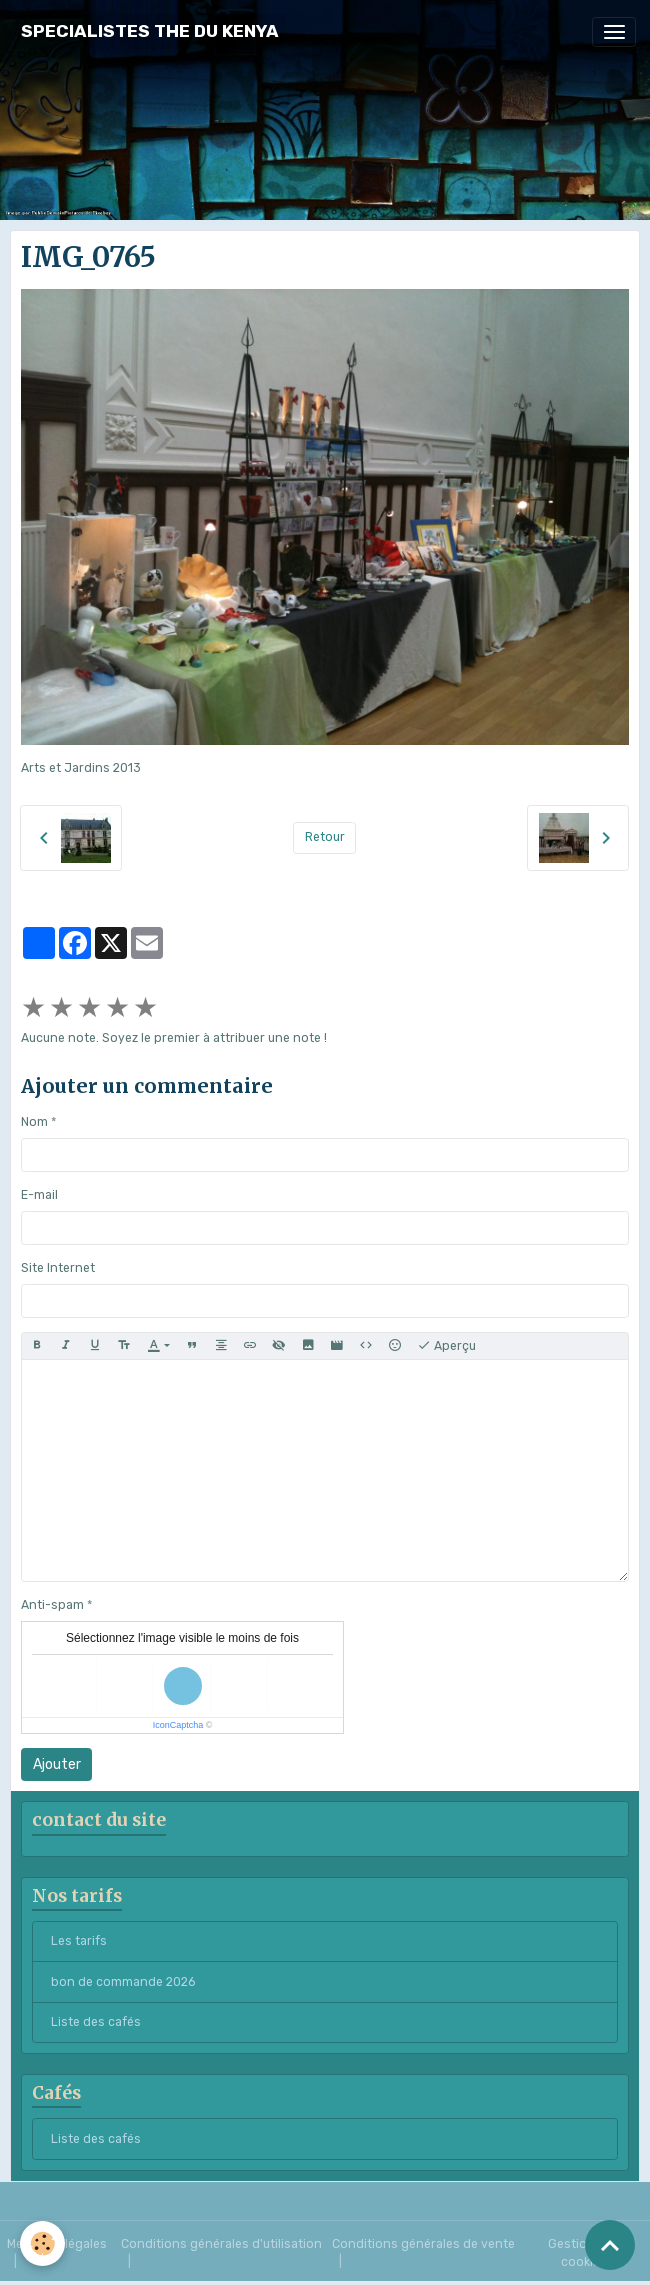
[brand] (150, 31)
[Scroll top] (610, 2245)
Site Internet (58, 1268)
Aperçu (446, 1346)
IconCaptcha (178, 1725)
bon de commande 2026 (123, 1982)
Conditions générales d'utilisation (221, 2244)
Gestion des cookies (584, 2253)
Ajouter (57, 1764)
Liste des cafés (96, 2022)
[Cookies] (42, 2243)
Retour (325, 837)
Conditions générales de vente (423, 2244)
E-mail (39, 1195)
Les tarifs (79, 1941)
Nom (34, 1122)
